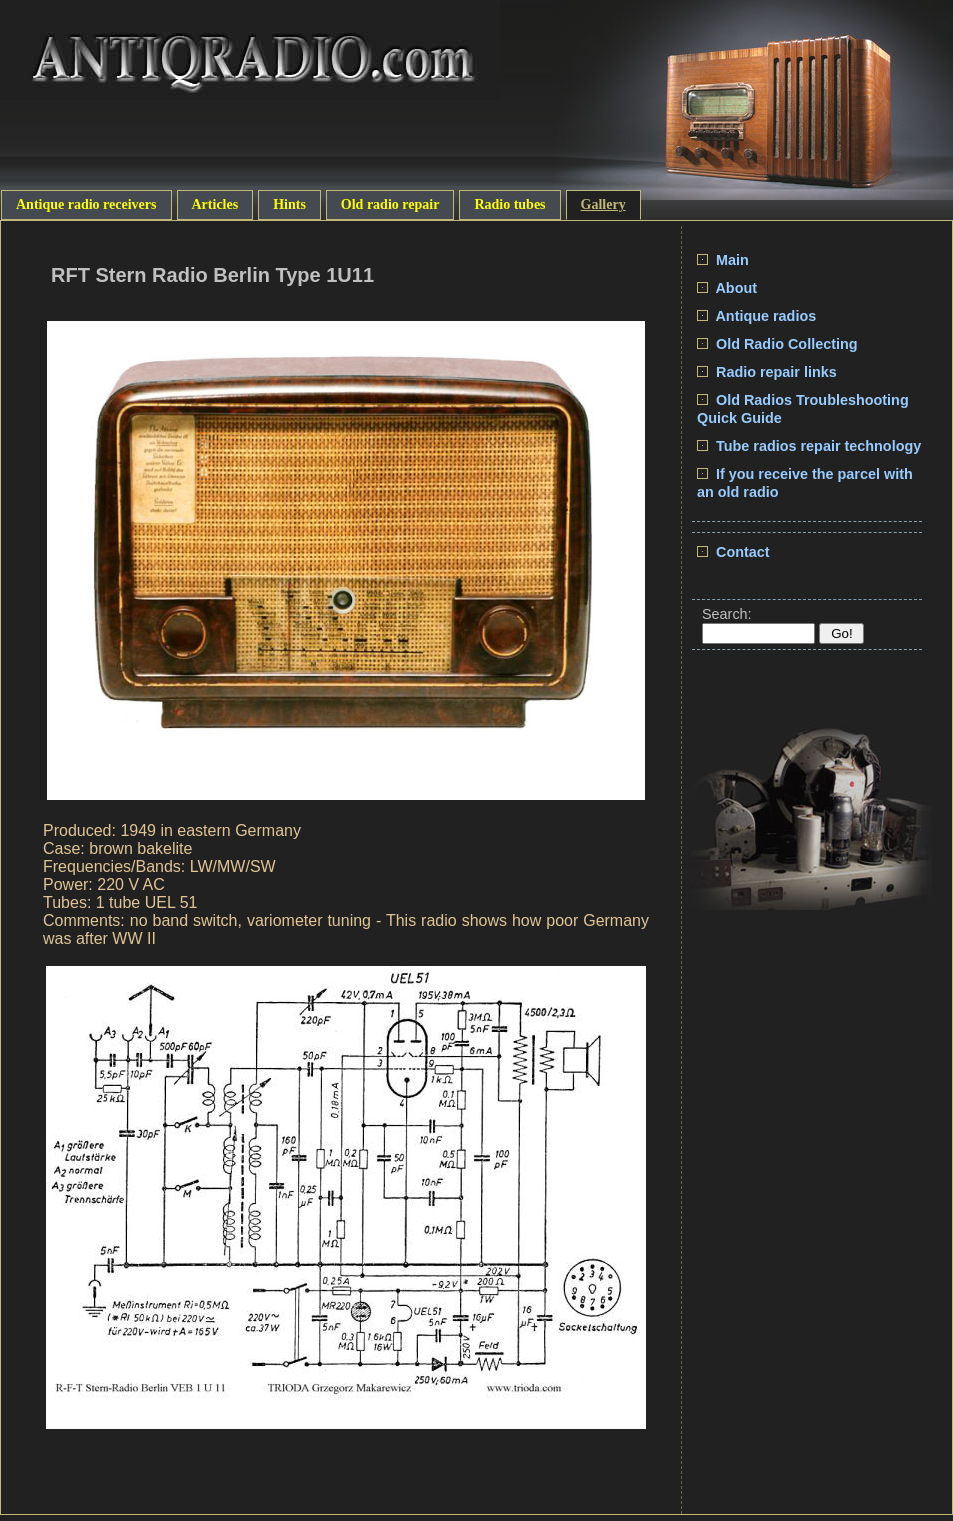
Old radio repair (390, 204)
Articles (215, 204)
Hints (289, 204)
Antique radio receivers (86, 204)
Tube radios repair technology (809, 446)
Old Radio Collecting (777, 344)
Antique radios (756, 316)
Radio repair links (767, 372)
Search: (727, 614)
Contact (733, 552)
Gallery (603, 204)
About (727, 288)
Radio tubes (509, 204)
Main (723, 260)
